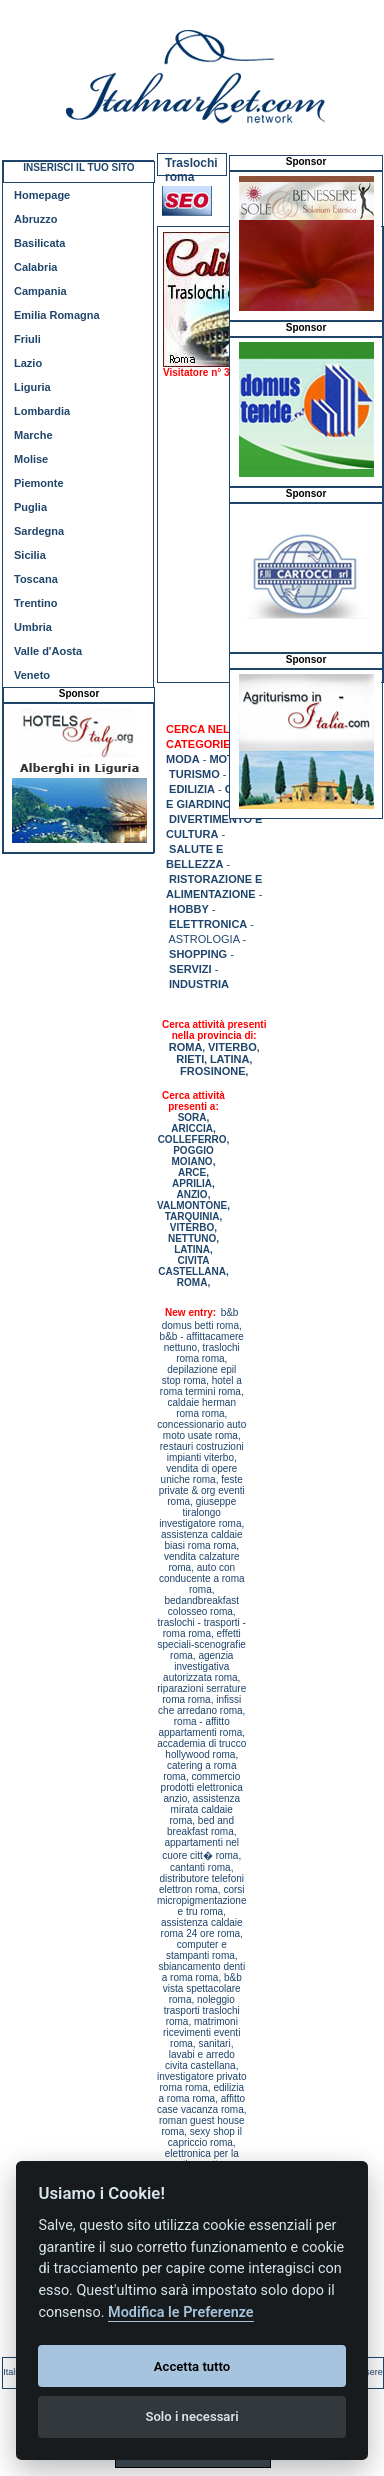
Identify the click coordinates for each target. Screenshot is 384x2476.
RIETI (190, 1059)
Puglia (30, 507)
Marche (33, 435)
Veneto (32, 675)
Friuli (27, 339)
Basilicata (39, 243)
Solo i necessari (191, 2416)
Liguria (32, 387)
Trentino (35, 603)
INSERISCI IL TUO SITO (78, 167)
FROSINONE (212, 1071)
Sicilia (30, 555)
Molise (31, 459)
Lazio (28, 363)
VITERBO (232, 1047)
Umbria (33, 627)
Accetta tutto (192, 2366)
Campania (40, 291)
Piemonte (39, 483)
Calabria (35, 267)
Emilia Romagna (57, 315)
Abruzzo (35, 219)
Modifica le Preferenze (181, 2312)
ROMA (186, 1047)
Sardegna (39, 531)
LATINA (230, 1059)
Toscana (36, 579)
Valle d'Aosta (48, 651)
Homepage (42, 195)
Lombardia (42, 411)
